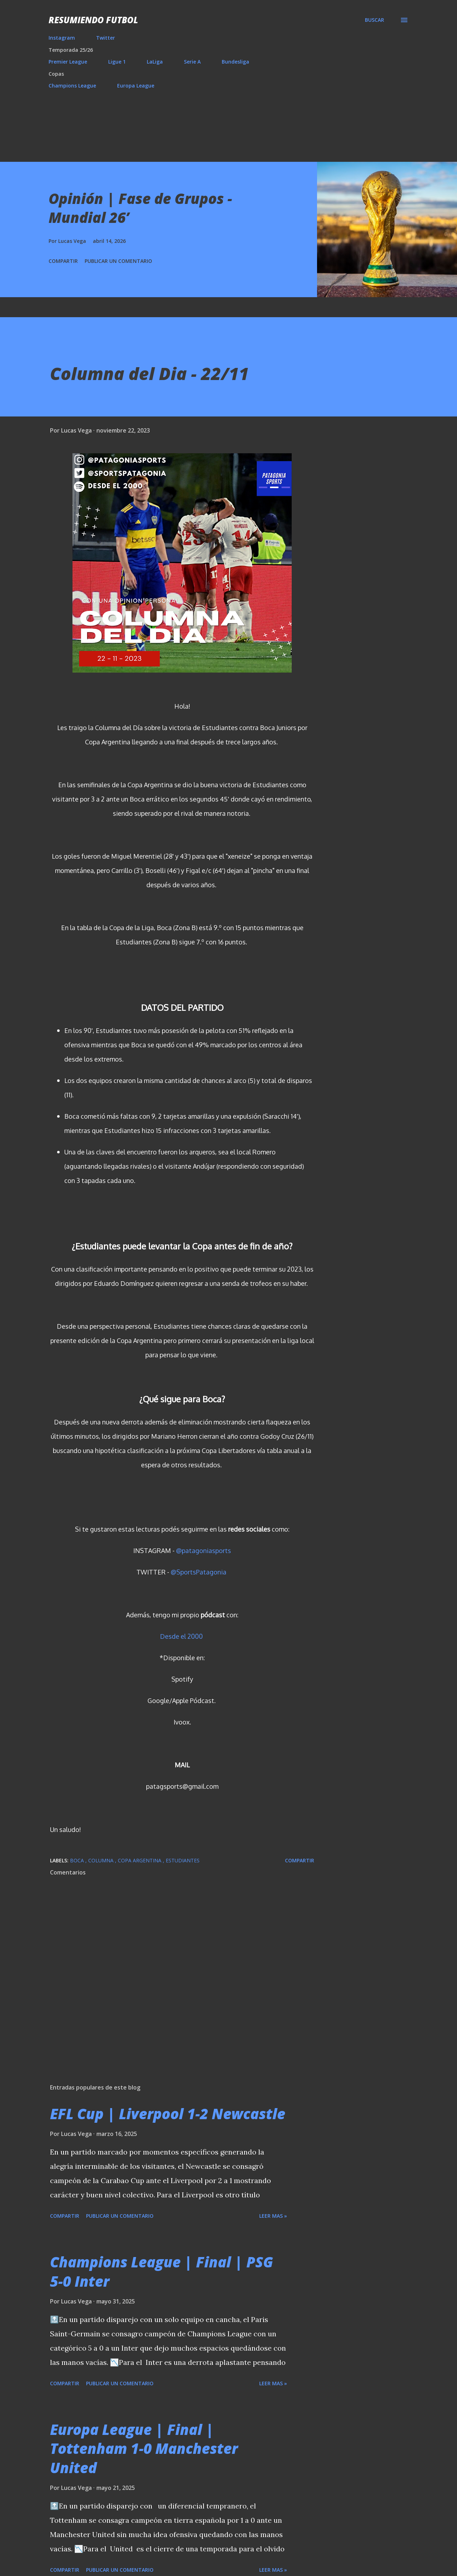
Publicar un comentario (118, 261)
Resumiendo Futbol (93, 20)
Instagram (62, 37)
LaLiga (155, 61)
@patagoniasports (203, 1550)
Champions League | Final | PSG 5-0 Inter (161, 2271)
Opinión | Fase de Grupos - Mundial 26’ (140, 208)
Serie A (192, 61)
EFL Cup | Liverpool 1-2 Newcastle (167, 2113)
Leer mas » (273, 2215)
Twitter (105, 37)
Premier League (68, 61)
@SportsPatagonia (198, 1572)
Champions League (72, 85)
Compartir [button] (63, 261)
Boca (77, 1860)
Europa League (135, 85)
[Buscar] (374, 20)
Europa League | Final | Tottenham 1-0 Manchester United (144, 2448)
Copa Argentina (140, 1860)
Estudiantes (183, 1860)
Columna (101, 1860)
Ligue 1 (117, 61)
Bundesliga (235, 61)
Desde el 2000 (181, 1636)
